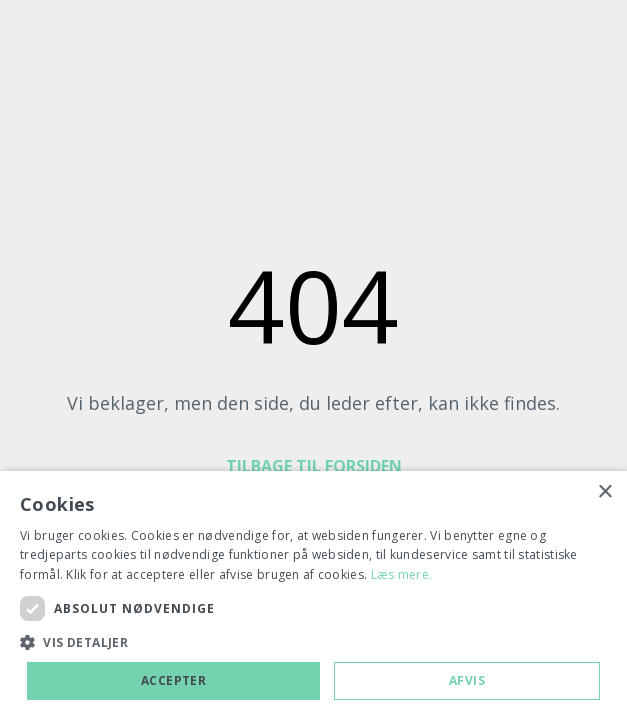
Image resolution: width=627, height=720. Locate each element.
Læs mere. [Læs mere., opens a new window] (402, 574)
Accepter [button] (173, 680)
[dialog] (313, 595)
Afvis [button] (467, 680)
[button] (313, 643)
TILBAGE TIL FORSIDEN (314, 466)
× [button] (604, 492)
